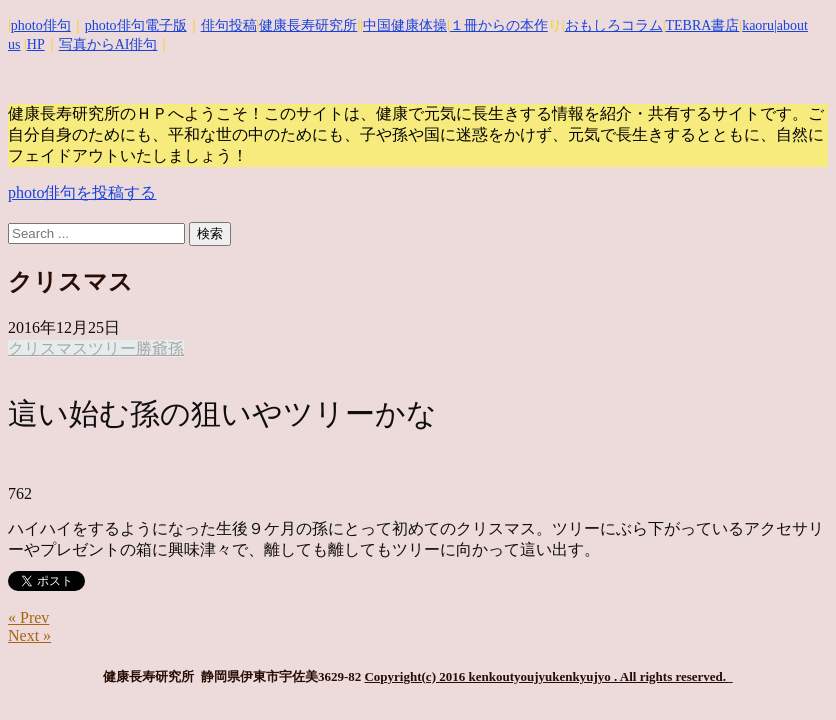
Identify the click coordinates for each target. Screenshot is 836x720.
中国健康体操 (405, 25)
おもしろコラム (614, 25)
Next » (29, 635)
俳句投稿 (229, 25)
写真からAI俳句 (108, 44)
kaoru (758, 25)
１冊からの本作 (499, 25)
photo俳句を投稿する (82, 192)
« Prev (28, 617)
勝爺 (152, 348)
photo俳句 (41, 25)
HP (36, 44)
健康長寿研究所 (308, 25)
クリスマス (48, 348)
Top (788, 672)
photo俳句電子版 (136, 25)
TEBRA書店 (702, 25)
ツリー (112, 348)
